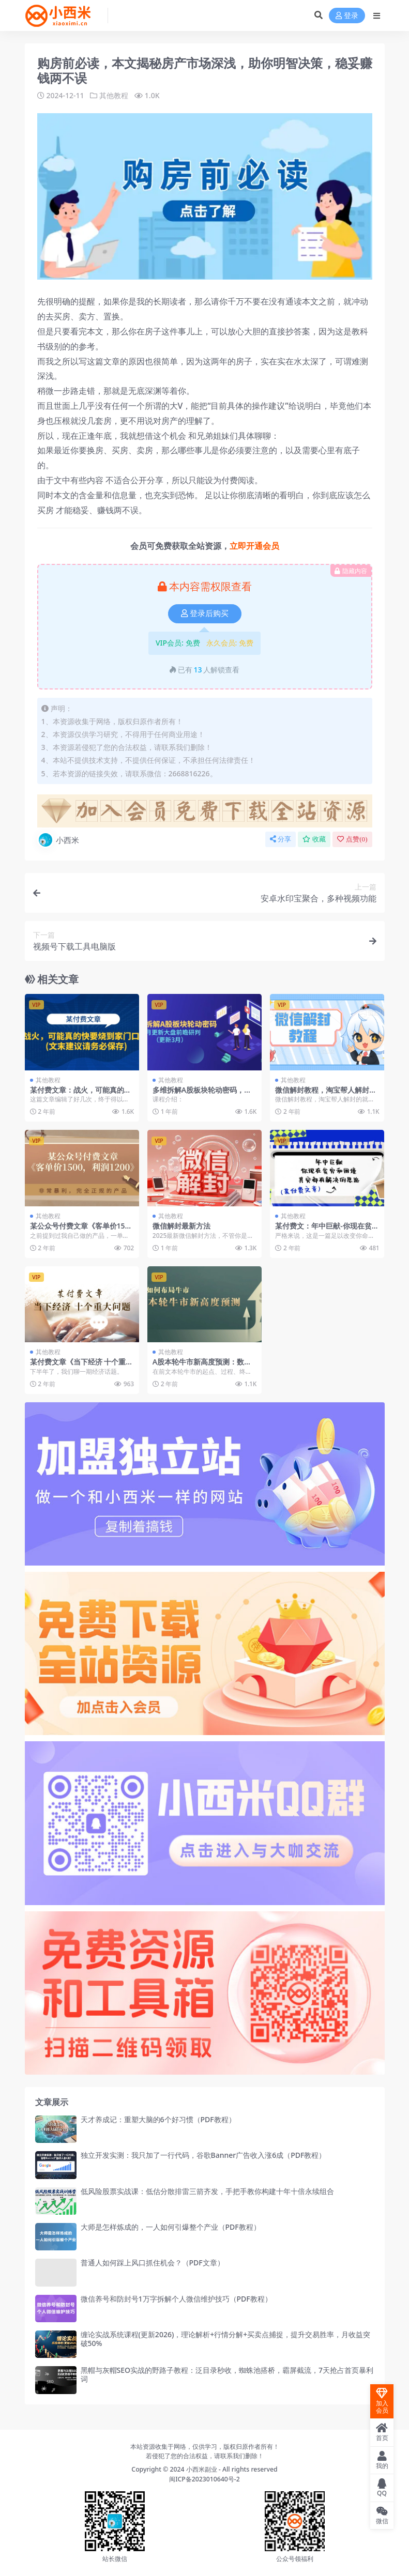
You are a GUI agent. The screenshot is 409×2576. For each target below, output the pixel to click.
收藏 (314, 839)
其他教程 (113, 95)
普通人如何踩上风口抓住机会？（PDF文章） (152, 2262)
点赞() (352, 839)
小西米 (58, 840)
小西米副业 (201, 2469)
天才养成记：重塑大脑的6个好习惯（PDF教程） (158, 2119)
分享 (280, 839)
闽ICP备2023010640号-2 (204, 2478)
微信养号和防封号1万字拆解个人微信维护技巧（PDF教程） (176, 2298)
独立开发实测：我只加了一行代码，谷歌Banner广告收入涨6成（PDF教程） (203, 2155)
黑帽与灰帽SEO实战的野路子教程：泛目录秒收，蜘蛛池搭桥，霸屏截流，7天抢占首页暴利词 (227, 2374)
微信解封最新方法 (181, 1225)
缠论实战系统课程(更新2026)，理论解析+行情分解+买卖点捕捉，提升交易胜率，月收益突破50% (226, 2338)
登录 (347, 16)
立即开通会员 (254, 545)
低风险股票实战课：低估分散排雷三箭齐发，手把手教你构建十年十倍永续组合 (207, 2191)
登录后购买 (205, 613)
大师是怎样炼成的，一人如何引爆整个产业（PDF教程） (171, 2226)
